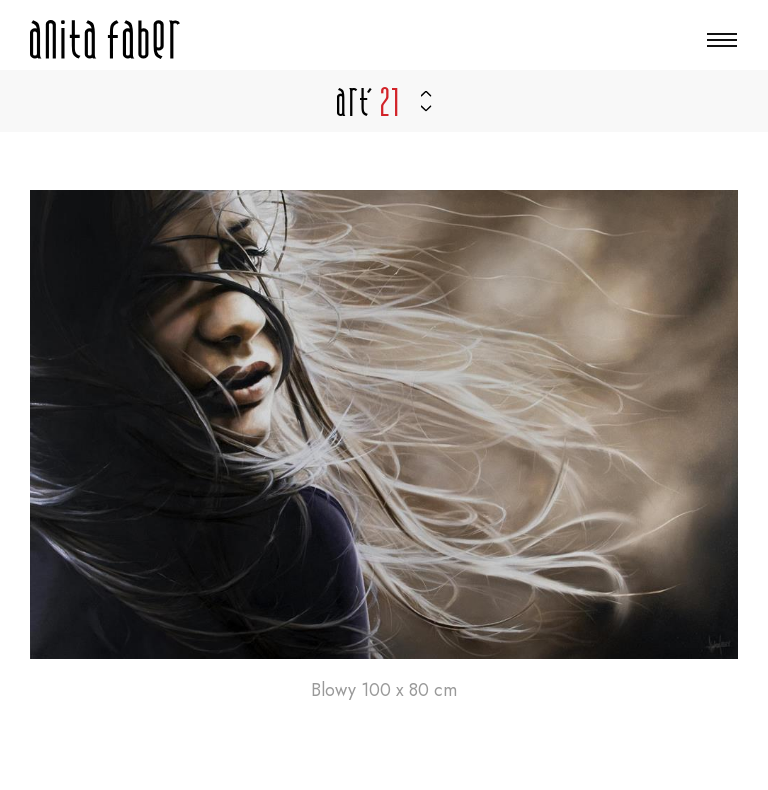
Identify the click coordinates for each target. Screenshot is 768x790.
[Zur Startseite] (105, 39)
